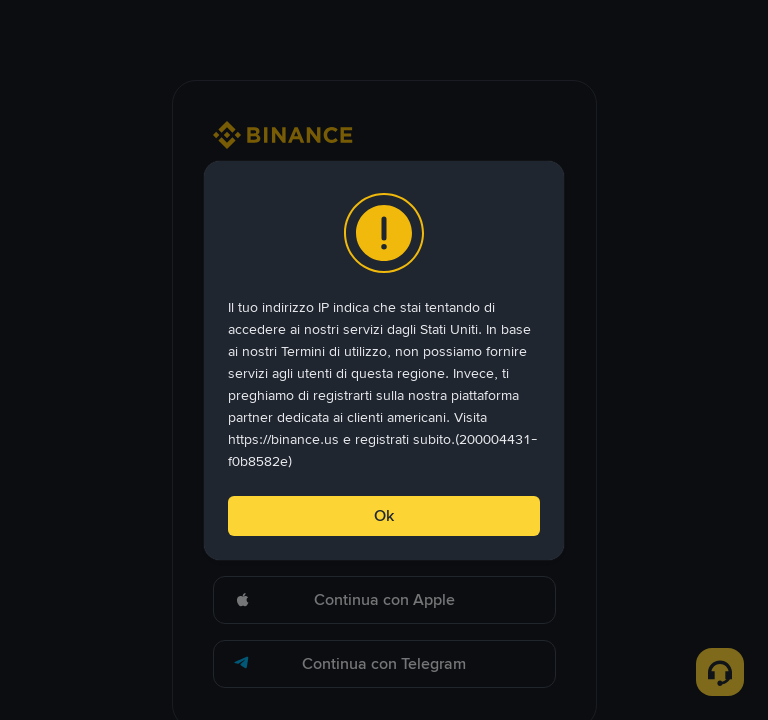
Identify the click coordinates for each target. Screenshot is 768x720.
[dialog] (384, 360)
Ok (384, 515)
